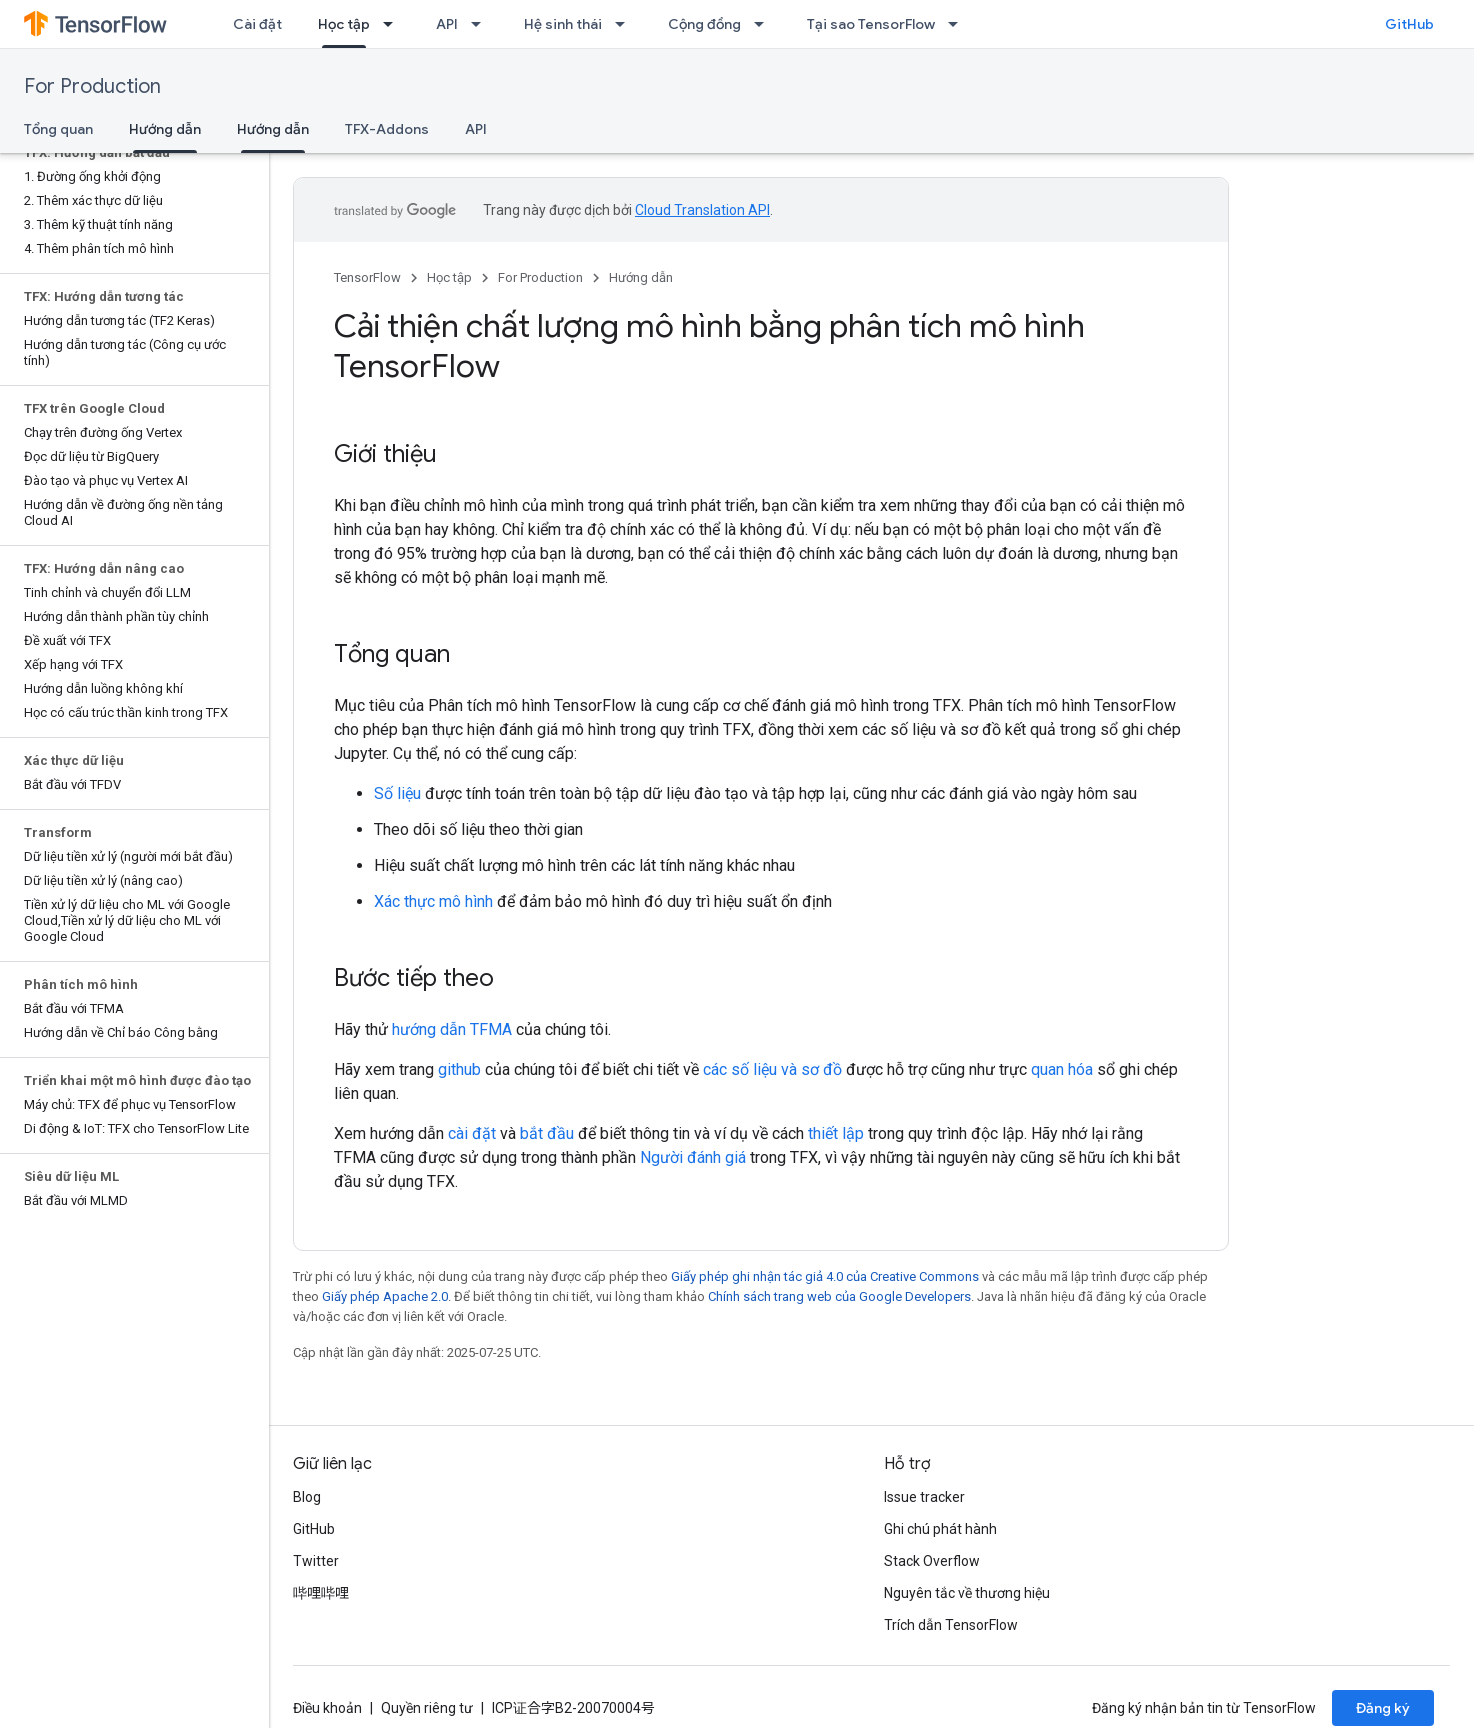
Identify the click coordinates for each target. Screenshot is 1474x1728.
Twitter (316, 1561)
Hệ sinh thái (563, 24)
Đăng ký (1383, 1708)
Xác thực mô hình (433, 901)
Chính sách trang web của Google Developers (839, 1296)
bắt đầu (547, 1133)
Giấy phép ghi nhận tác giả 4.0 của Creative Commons (825, 1276)
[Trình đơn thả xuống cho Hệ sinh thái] (626, 24)
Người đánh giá (693, 1157)
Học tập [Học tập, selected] (344, 24)
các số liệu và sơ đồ (772, 1069)
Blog (307, 1497)
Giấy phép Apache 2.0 (385, 1296)
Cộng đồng (704, 24)
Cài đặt (257, 24)
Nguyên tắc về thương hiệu (967, 1593)
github (459, 1069)
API (447, 24)
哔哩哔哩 (321, 1593)
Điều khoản (327, 1708)
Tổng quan (58, 129)
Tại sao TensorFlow (871, 24)
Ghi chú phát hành (940, 1529)
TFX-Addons (387, 129)
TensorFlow (367, 277)
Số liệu (397, 793)
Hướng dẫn (641, 277)
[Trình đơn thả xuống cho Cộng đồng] (765, 24)
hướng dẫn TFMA (452, 1029)
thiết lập (836, 1133)
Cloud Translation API (702, 210)
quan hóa (1062, 1069)
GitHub (1409, 24)
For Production (92, 86)
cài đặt (472, 1133)
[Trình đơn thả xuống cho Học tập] (394, 24)
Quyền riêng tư (427, 1708)
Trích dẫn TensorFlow (951, 1625)
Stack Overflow (932, 1561)
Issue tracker (924, 1497)
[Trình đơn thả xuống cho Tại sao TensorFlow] (959, 24)
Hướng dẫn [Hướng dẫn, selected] (165, 129)
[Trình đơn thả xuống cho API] (482, 24)
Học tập (449, 277)
